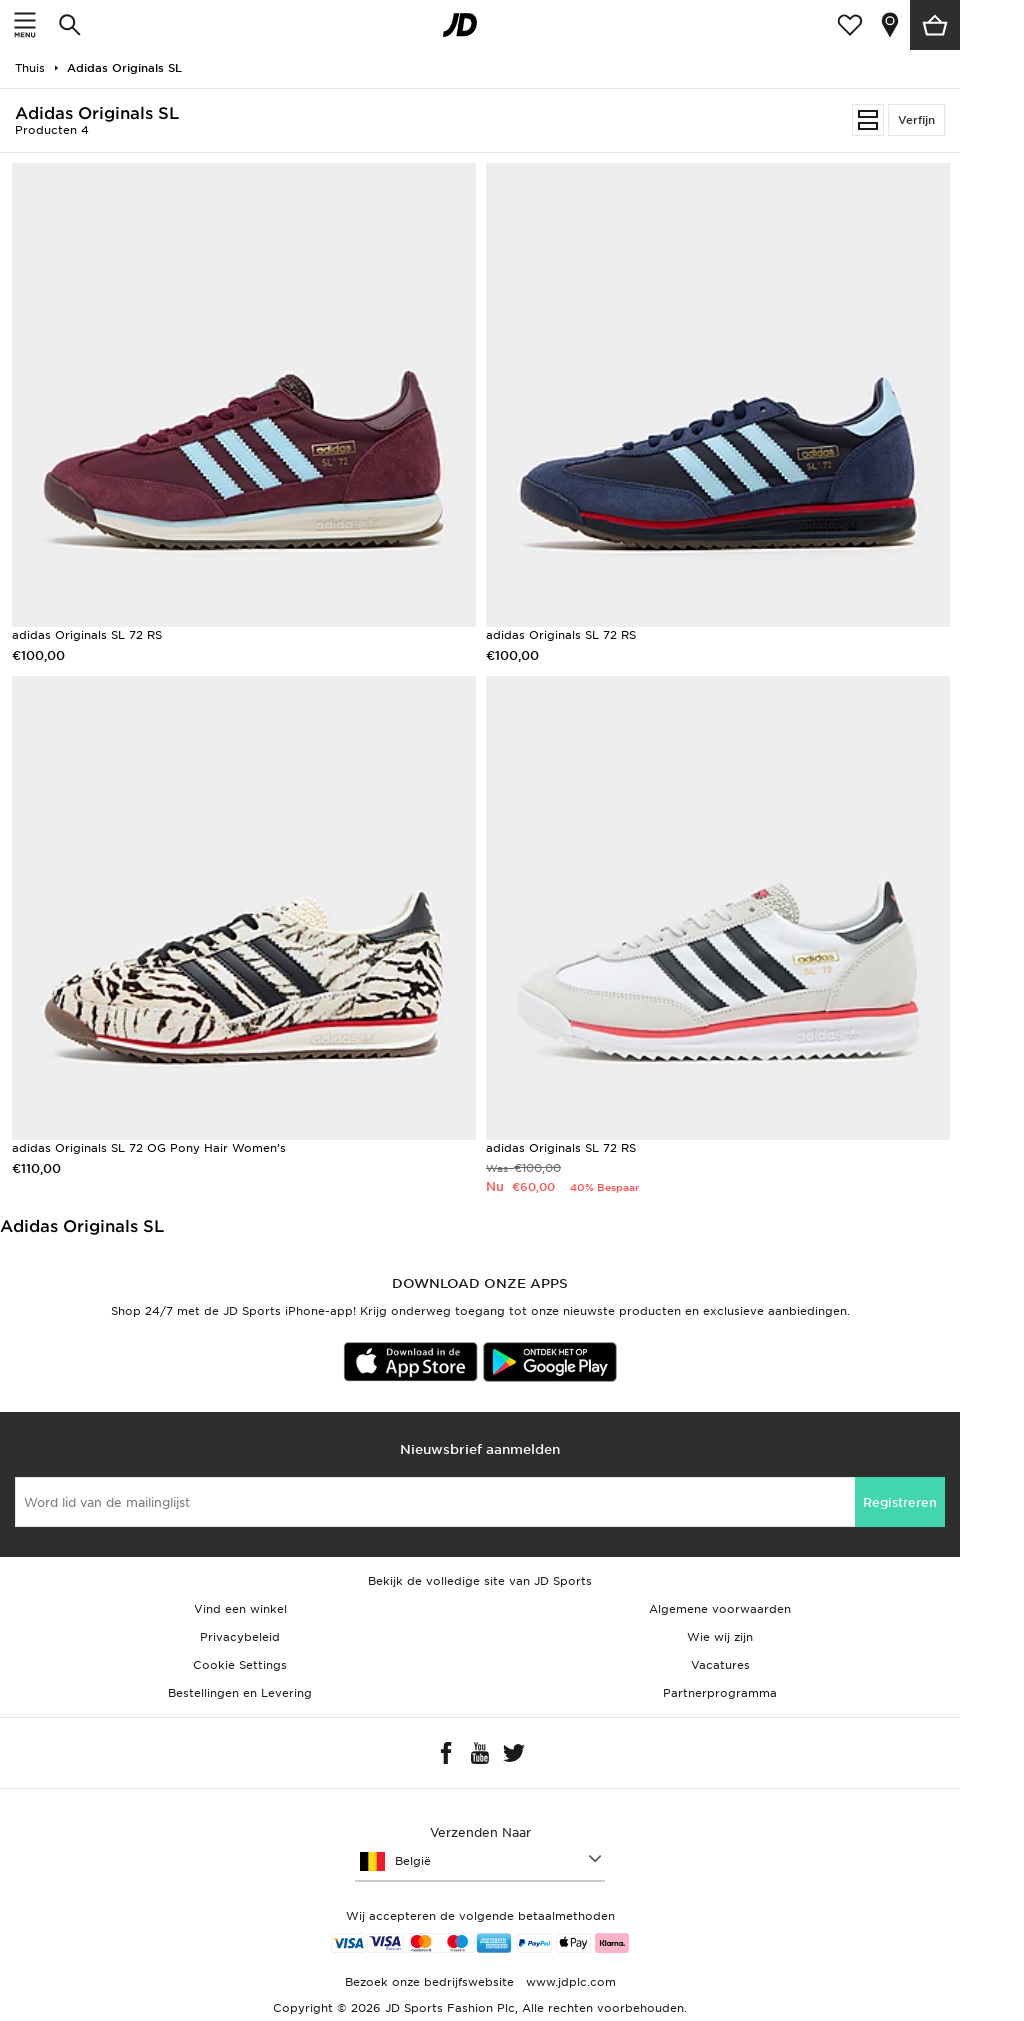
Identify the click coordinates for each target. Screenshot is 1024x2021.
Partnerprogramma (720, 1693)
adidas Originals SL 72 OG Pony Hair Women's (149, 1148)
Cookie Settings (240, 1665)
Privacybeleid (240, 1637)
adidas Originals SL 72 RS (87, 635)
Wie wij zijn (720, 1637)
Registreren (900, 1502)
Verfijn (916, 120)
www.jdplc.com (569, 1982)
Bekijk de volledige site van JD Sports (480, 1581)
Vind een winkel (240, 1609)
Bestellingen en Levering (240, 1693)
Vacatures (720, 1665)
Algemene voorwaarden (720, 1609)
